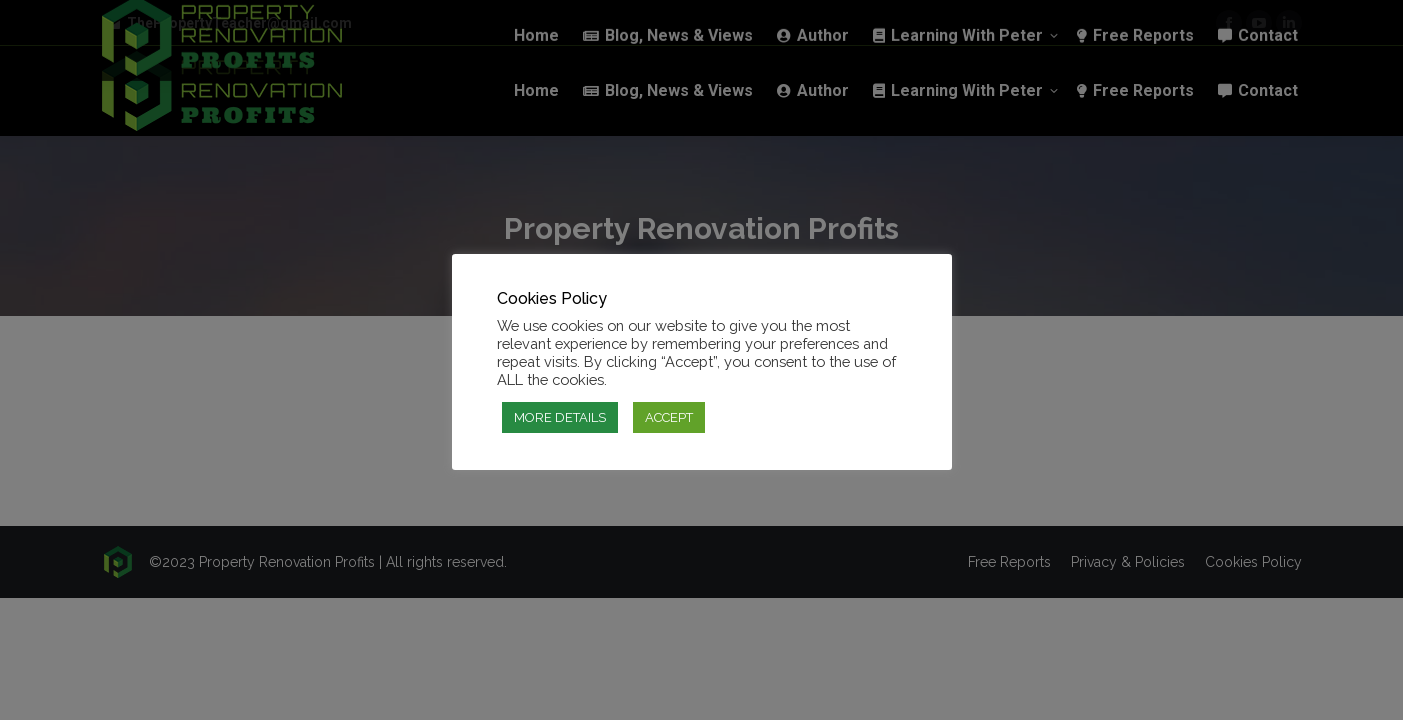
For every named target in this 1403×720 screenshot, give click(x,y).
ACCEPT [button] (669, 417)
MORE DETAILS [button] (560, 417)
